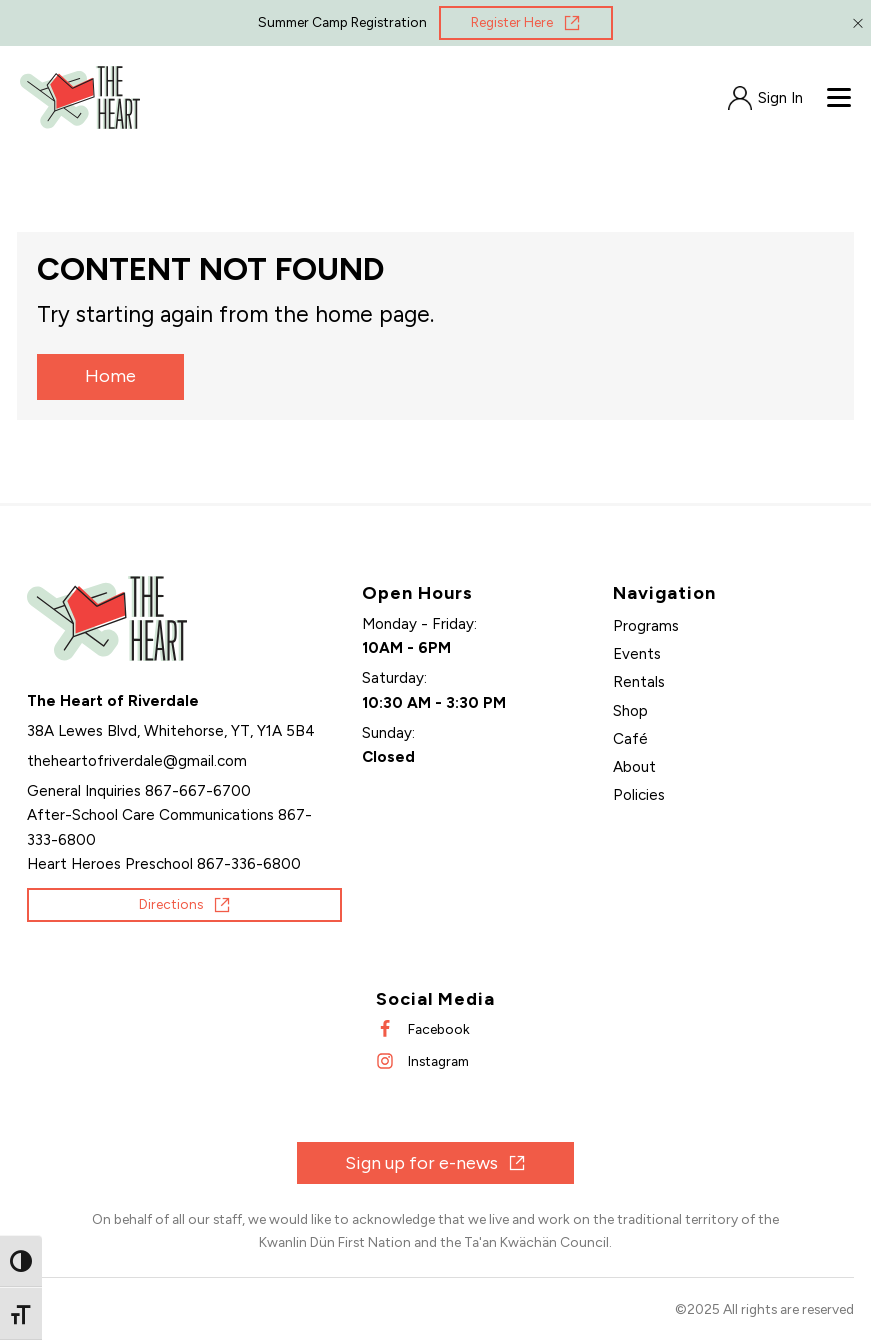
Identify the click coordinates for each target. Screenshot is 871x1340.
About (634, 767)
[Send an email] (137, 761)
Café (630, 739)
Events (637, 654)
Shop (630, 711)
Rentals (639, 682)
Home (110, 376)
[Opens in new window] (526, 23)
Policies (639, 795)
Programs (646, 626)
